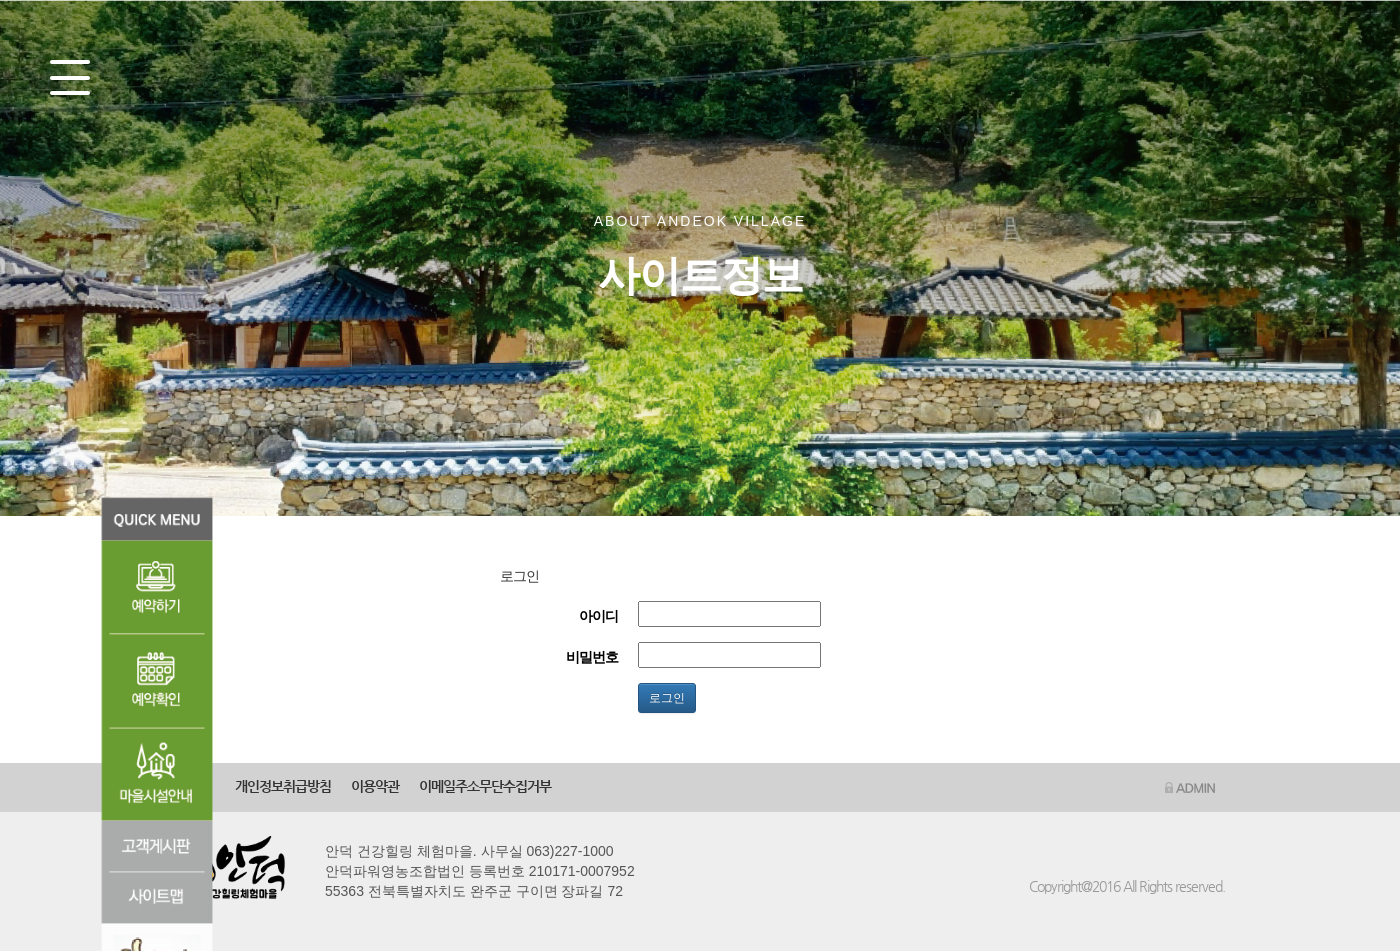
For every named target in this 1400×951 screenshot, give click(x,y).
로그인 (667, 698)
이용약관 (375, 786)
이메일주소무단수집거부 (485, 786)
